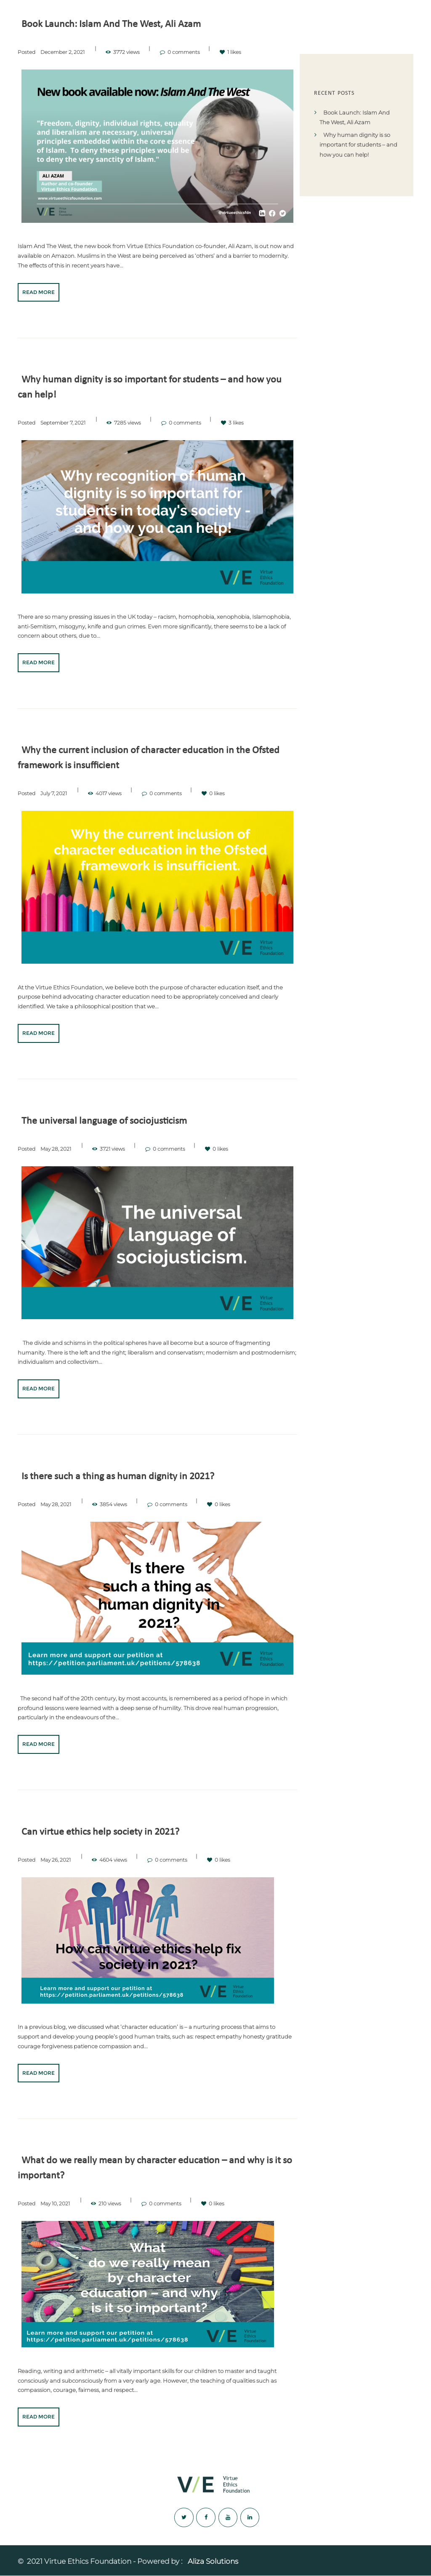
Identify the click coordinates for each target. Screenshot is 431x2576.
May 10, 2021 (55, 2203)
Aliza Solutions (213, 2561)
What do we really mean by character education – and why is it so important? (156, 2168)
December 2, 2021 (62, 52)
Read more (38, 292)
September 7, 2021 (62, 422)
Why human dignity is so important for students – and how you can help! (152, 387)
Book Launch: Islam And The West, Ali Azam (118, 24)
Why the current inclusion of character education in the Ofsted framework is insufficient (144, 758)
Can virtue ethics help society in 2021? (107, 1832)
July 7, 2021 (53, 793)
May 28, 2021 (55, 1149)
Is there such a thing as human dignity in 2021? (126, 1476)
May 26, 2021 (55, 1860)
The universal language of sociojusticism (110, 1120)
